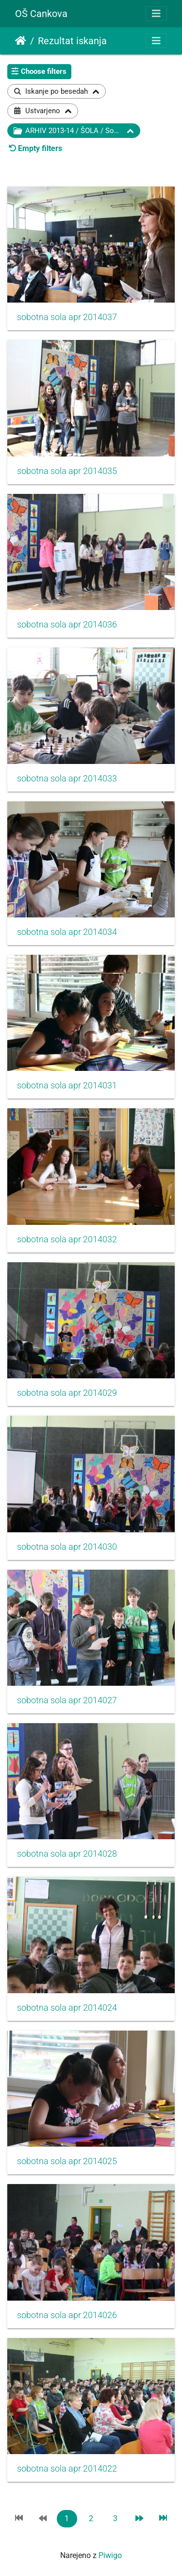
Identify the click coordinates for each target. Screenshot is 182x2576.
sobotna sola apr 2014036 (67, 624)
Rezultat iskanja (72, 41)
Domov (20, 41)
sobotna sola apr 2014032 (67, 1239)
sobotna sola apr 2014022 (67, 2469)
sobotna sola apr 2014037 (67, 317)
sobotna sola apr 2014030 (67, 1547)
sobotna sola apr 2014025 (67, 2161)
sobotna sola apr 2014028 (67, 1854)
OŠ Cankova (41, 13)
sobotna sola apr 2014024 (67, 2008)
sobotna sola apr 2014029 (67, 1393)
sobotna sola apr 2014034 (67, 932)
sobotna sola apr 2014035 (67, 471)
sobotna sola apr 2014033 (67, 778)
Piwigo (110, 2555)
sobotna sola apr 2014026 (67, 2315)
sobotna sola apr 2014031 (67, 1085)
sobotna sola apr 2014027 (67, 1700)
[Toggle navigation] (156, 13)
